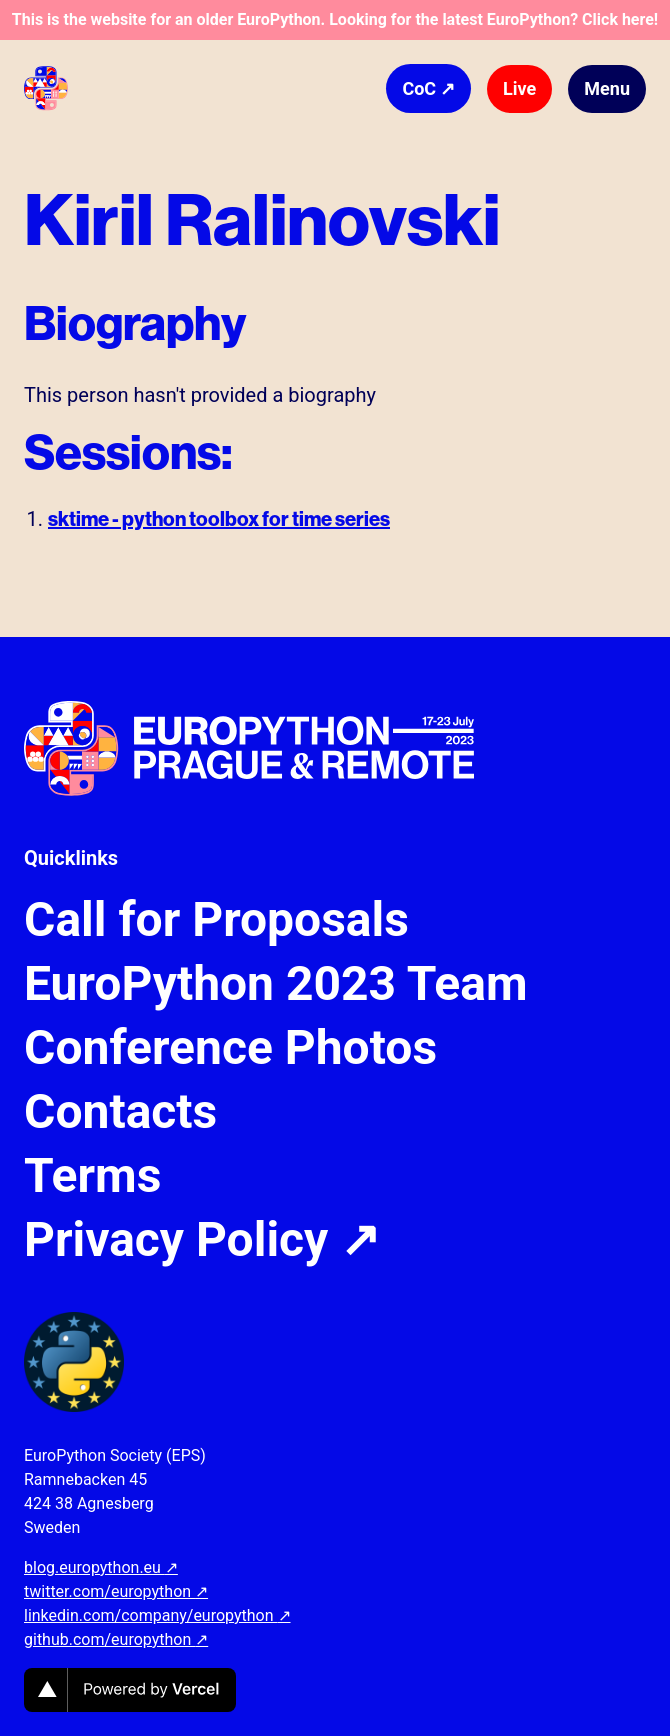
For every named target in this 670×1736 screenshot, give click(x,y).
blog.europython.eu (101, 1567)
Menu (607, 88)
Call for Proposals (216, 920)
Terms (92, 1176)
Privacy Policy (202, 1240)
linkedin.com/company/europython (157, 1615)
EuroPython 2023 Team (276, 984)
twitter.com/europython (116, 1591)
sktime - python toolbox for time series (219, 519)
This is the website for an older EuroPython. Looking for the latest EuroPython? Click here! (335, 19)
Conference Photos (230, 1048)
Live (519, 88)
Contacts (120, 1112)
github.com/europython (116, 1639)
